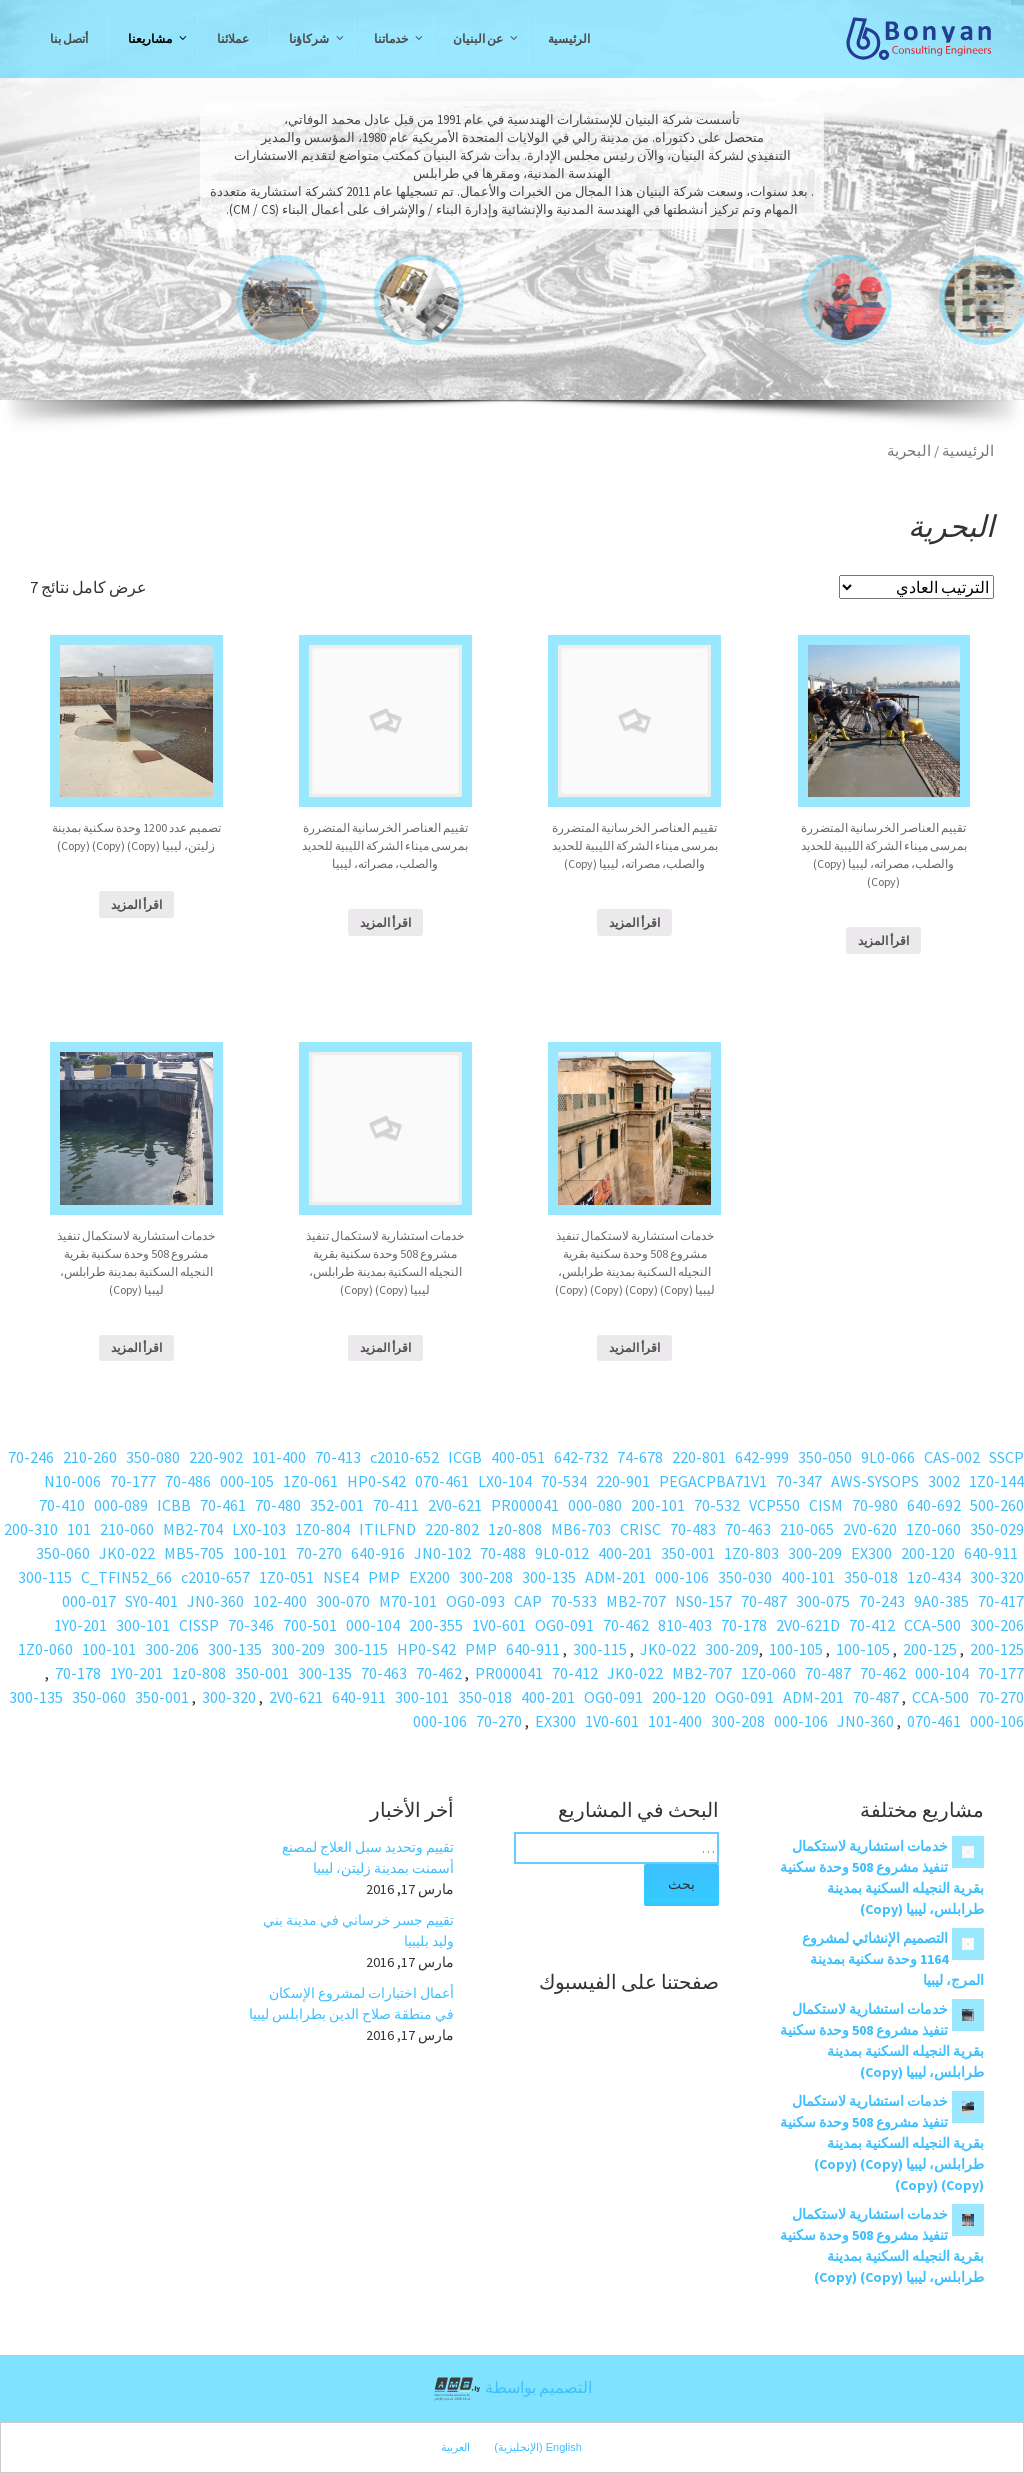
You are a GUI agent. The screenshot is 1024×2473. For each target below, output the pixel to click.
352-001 (337, 1505)
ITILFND (387, 1529)
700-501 (310, 1625)
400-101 (808, 1577)
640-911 (991, 1553)
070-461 (442, 1481)
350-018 (871, 1577)
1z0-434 (934, 1577)
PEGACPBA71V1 (713, 1481)
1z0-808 (515, 1529)
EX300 (871, 1553)
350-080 (153, 1457)
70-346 (251, 1625)
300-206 (997, 1625)
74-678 (640, 1457)
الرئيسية (968, 451)
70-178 (744, 1625)
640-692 (934, 1505)
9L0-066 (888, 1457)
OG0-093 (475, 1601)
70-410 (62, 1505)
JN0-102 (442, 1553)
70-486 (188, 1481)
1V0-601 (499, 1625)
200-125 (997, 1649)
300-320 (997, 1577)
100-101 (260, 1553)
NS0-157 (703, 1601)
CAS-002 (952, 1457)
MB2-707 (636, 1601)
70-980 (875, 1505)
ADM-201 (615, 1577)
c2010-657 (215, 1577)
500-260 (997, 1505)
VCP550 (774, 1505)
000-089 (121, 1505)
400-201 (625, 1553)
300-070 (343, 1601)
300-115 (45, 1577)
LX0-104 (505, 1481)
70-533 (574, 1601)
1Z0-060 (933, 1529)
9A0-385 (941, 1601)
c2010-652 (404, 1457)
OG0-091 (564, 1625)
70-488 (503, 1553)
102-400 (280, 1601)
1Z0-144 (996, 1481)
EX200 (429, 1577)
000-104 (373, 1625)
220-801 (699, 1457)
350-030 (745, 1577)
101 (79, 1529)
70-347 (799, 1481)
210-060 (127, 1529)
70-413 (338, 1457)
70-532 (717, 1505)
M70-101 (408, 1601)
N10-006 (72, 1481)
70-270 (319, 1553)
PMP (384, 1577)
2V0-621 (455, 1505)
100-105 (863, 1649)
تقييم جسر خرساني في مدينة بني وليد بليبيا (358, 1930)
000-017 (89, 1601)
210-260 (90, 1457)
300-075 (823, 1601)
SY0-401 (151, 1601)
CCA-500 (932, 1625)
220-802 (452, 1529)
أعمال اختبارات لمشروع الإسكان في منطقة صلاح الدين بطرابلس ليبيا (351, 2003)
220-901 (623, 1481)
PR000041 (525, 1505)
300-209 (815, 1553)
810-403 (685, 1625)
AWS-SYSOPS (875, 1481)
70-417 (1001, 1601)
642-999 (762, 1457)
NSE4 (341, 1577)
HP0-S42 (376, 1481)
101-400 (279, 1457)
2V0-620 (870, 1529)
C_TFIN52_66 (126, 1577)
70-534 (564, 1481)
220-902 (216, 1457)
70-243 (882, 1601)
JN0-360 (215, 1601)
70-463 (748, 1529)
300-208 (486, 1577)
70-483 (693, 1529)
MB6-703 (581, 1529)
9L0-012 (562, 1553)
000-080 (595, 1505)
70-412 (872, 1625)
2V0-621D (808, 1625)
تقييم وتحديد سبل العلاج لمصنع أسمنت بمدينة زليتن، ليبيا (368, 1857)
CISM (826, 1505)
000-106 (682, 1577)
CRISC (640, 1529)
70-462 (626, 1625)
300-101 (143, 1625)
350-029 (997, 1529)
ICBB (174, 1505)
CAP (528, 1601)
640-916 (378, 1553)
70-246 (31, 1457)
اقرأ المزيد (136, 904)
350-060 (63, 1553)
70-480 (278, 1505)
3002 (944, 1481)
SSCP (1006, 1457)
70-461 (223, 1505)
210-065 (807, 1529)
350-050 (825, 1457)
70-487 (764, 1601)
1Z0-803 (751, 1553)
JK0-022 (127, 1553)
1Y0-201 (80, 1625)
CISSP (199, 1625)
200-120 (928, 1553)
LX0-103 (259, 1529)
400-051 (518, 1457)
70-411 (396, 1505)
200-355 (436, 1625)
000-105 (247, 1481)
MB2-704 (193, 1529)
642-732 (581, 1457)
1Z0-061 (310, 1481)
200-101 (658, 1505)
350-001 (688, 1553)
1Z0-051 (286, 1577)
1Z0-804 (322, 1529)
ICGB (465, 1457)
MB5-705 (194, 1553)
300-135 (549, 1577)
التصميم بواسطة (512, 2389)
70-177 (133, 1481)
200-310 (31, 1529)
